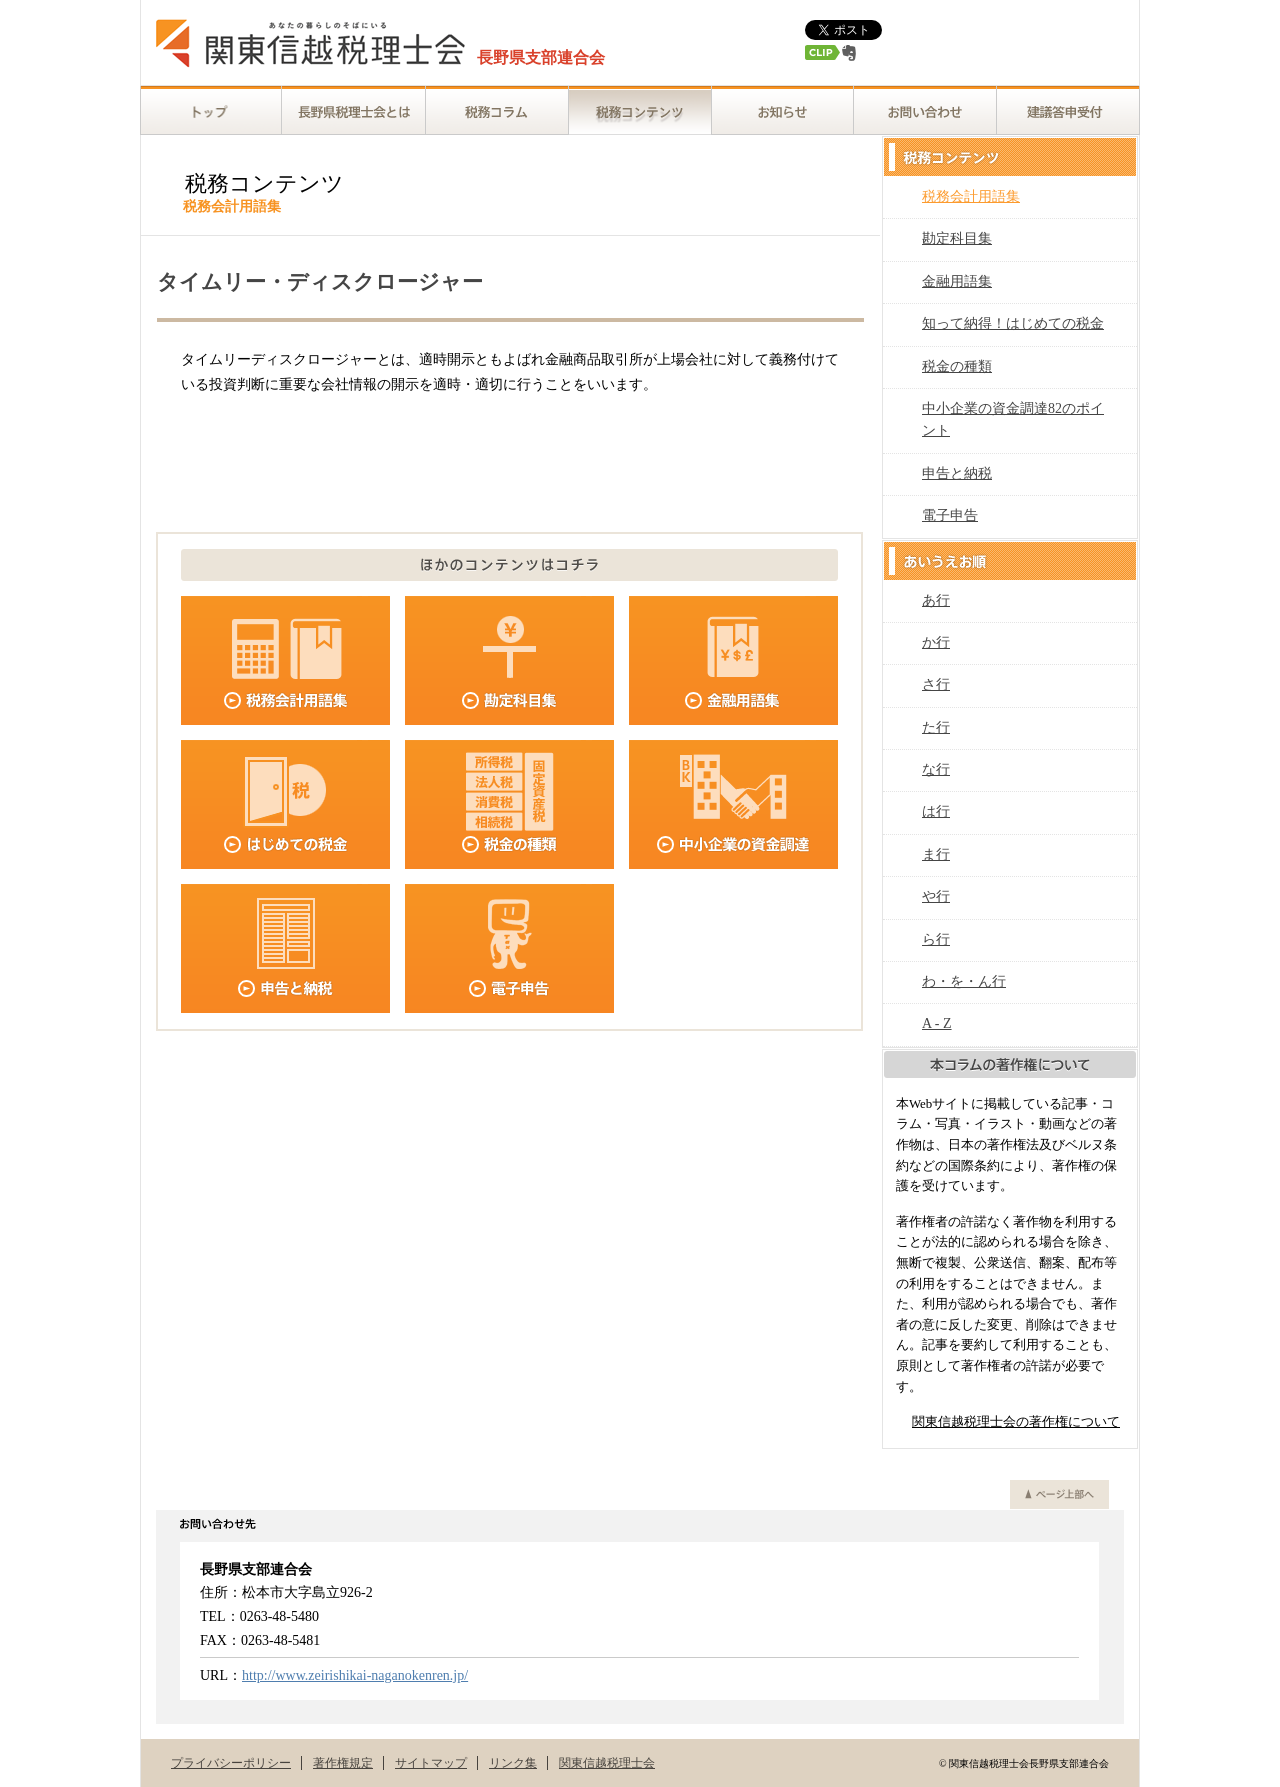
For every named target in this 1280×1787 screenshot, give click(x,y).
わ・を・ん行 (964, 981)
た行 (936, 727)
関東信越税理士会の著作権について (1016, 1422)
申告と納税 (957, 473)
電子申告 (950, 515)
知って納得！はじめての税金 (1013, 323)
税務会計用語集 (971, 196)
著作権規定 (343, 1763)
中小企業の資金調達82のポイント (1013, 419)
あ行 (936, 600)
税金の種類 (957, 366)
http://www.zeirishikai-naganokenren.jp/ (355, 1675)
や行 (936, 896)
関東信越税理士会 (607, 1763)
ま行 (936, 854)
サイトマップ (431, 1763)
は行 (936, 811)
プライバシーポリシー (231, 1763)
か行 (936, 642)
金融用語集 (957, 281)
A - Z (937, 1023)
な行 (936, 769)
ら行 (936, 939)
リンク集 (513, 1763)
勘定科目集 (957, 238)
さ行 (936, 684)
